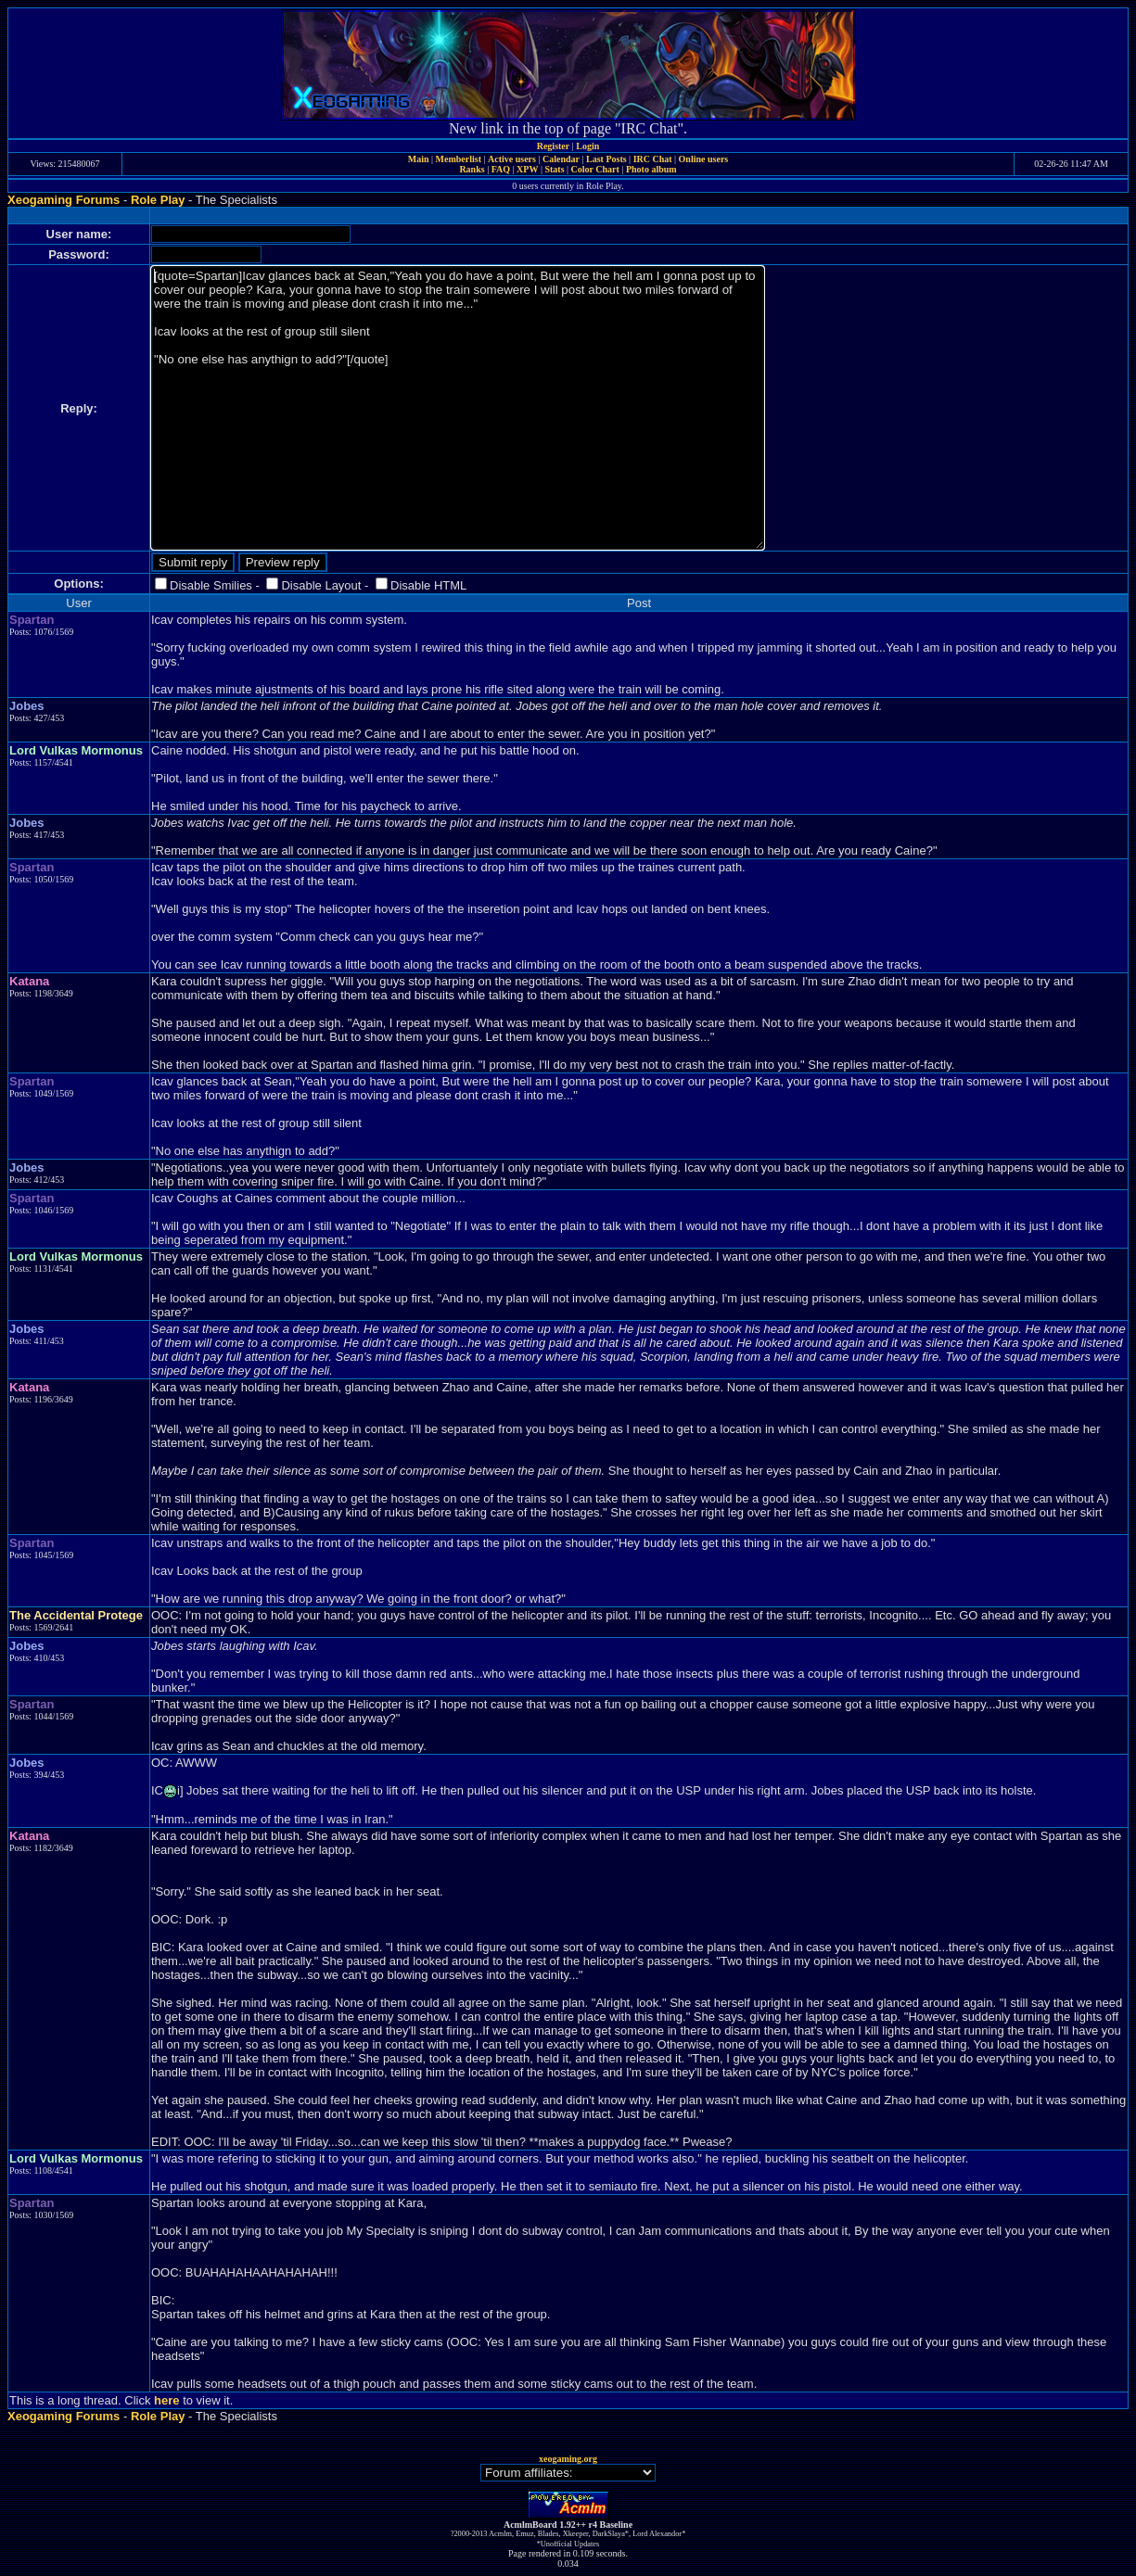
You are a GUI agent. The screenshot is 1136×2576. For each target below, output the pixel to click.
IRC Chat (652, 159)
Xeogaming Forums (63, 200)
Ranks (471, 169)
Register (553, 146)
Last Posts (606, 159)
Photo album (651, 169)
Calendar (561, 159)
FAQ (500, 169)
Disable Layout (321, 585)
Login (587, 146)
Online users (704, 159)
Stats (554, 169)
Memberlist (458, 159)
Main (418, 159)
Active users (512, 159)
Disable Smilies (211, 585)
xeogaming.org (568, 2459)
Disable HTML (428, 585)
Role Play (158, 200)
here (166, 2400)
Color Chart (595, 169)
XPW (527, 169)
